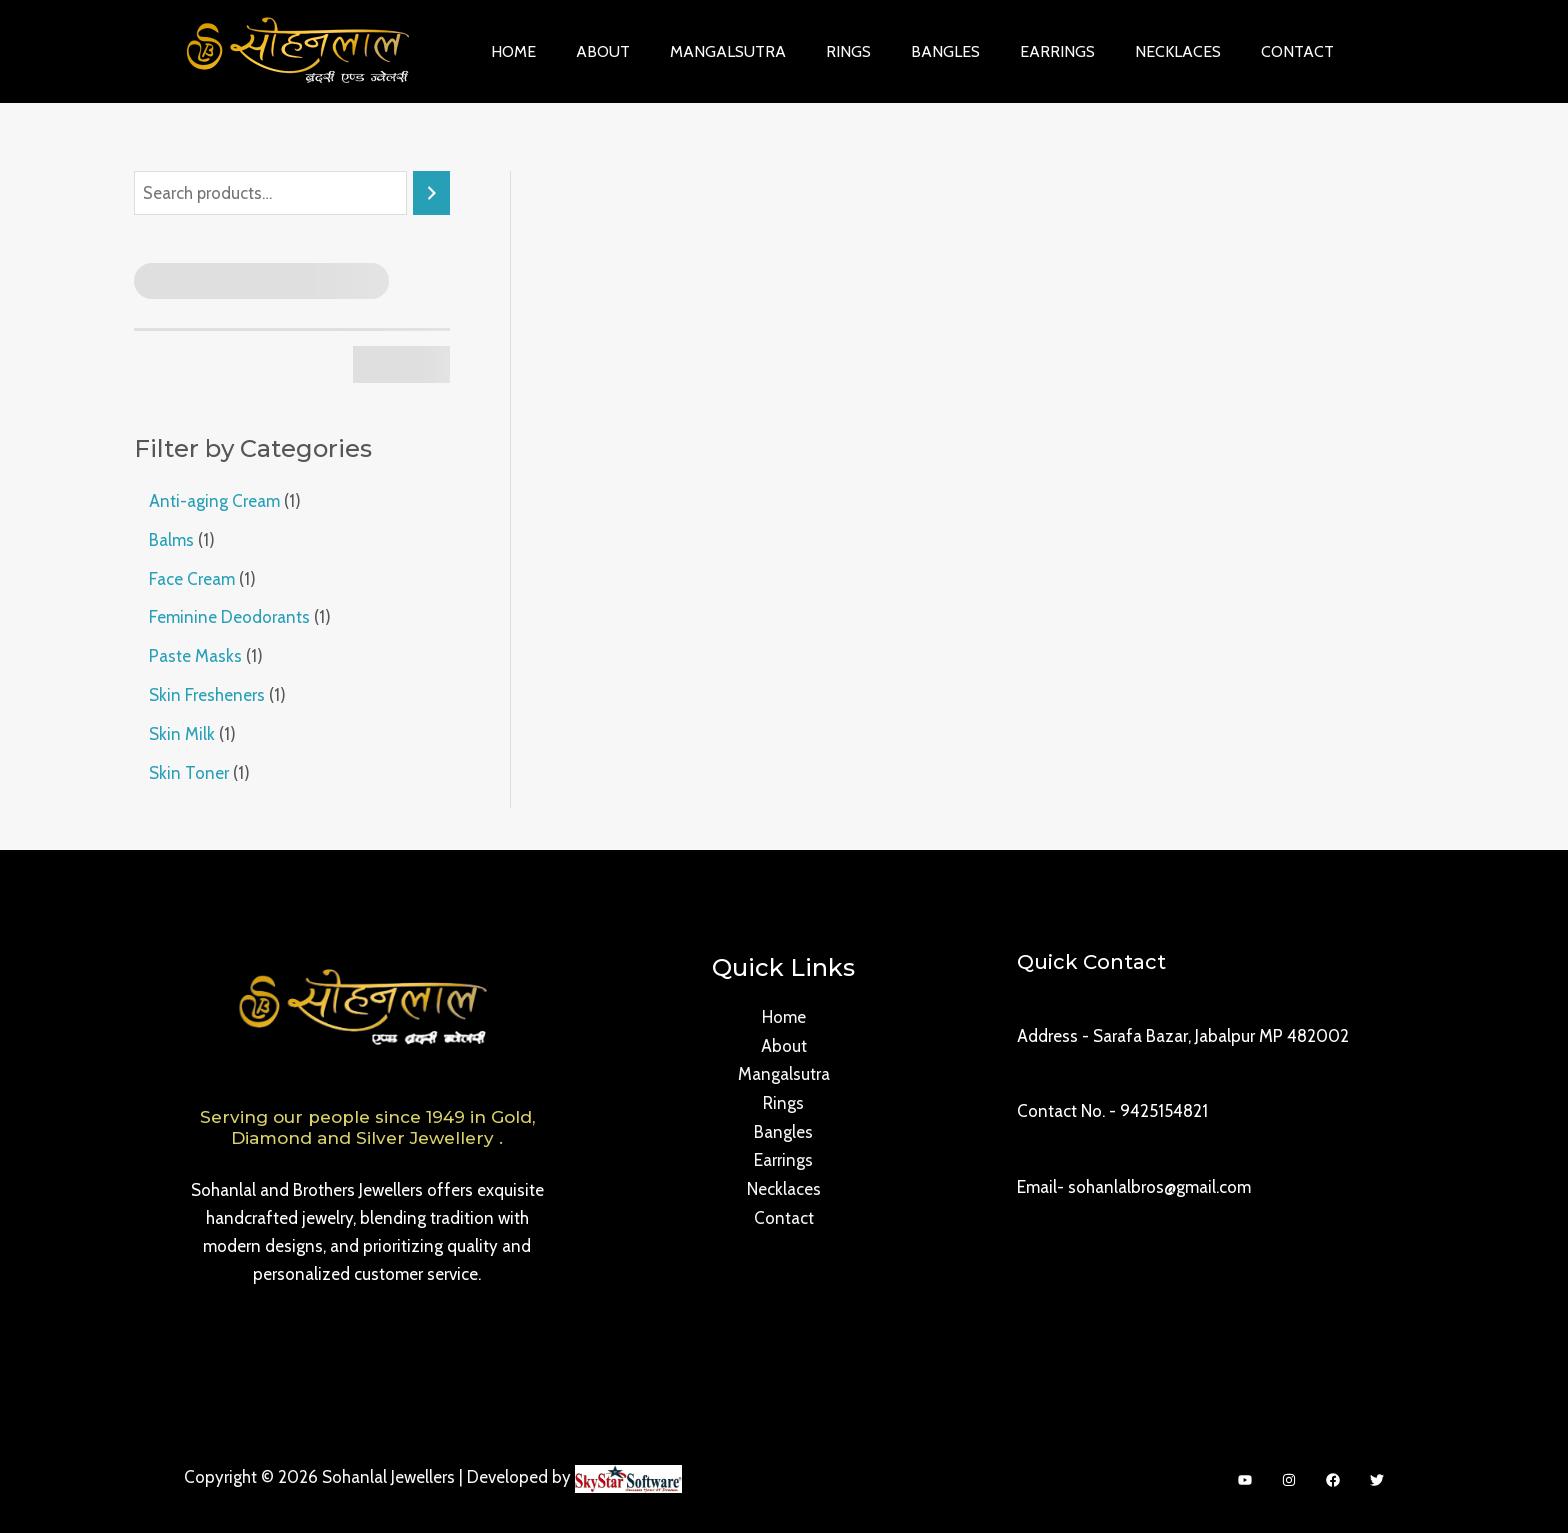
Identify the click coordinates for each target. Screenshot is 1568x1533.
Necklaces (1126, 51)
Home (509, 51)
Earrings (1013, 51)
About (591, 51)
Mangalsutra (708, 51)
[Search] (431, 193)
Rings (820, 51)
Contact (1237, 51)
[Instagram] (1289, 1475)
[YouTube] (1245, 1475)
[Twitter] (1377, 1475)
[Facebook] (1333, 1475)
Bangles (909, 51)
